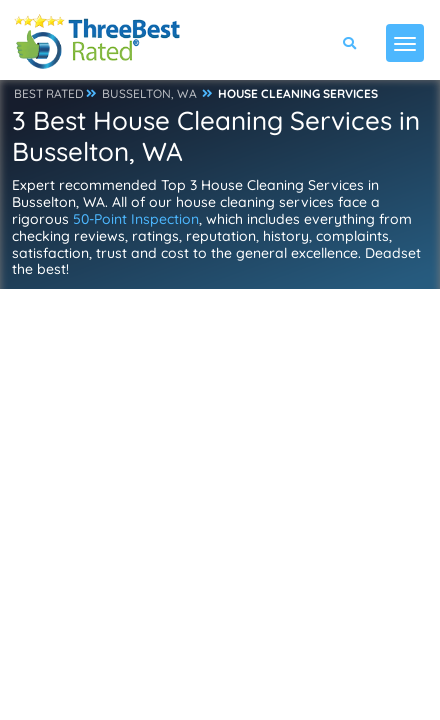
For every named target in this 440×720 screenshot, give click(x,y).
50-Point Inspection (136, 219)
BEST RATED (49, 93)
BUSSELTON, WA (149, 93)
